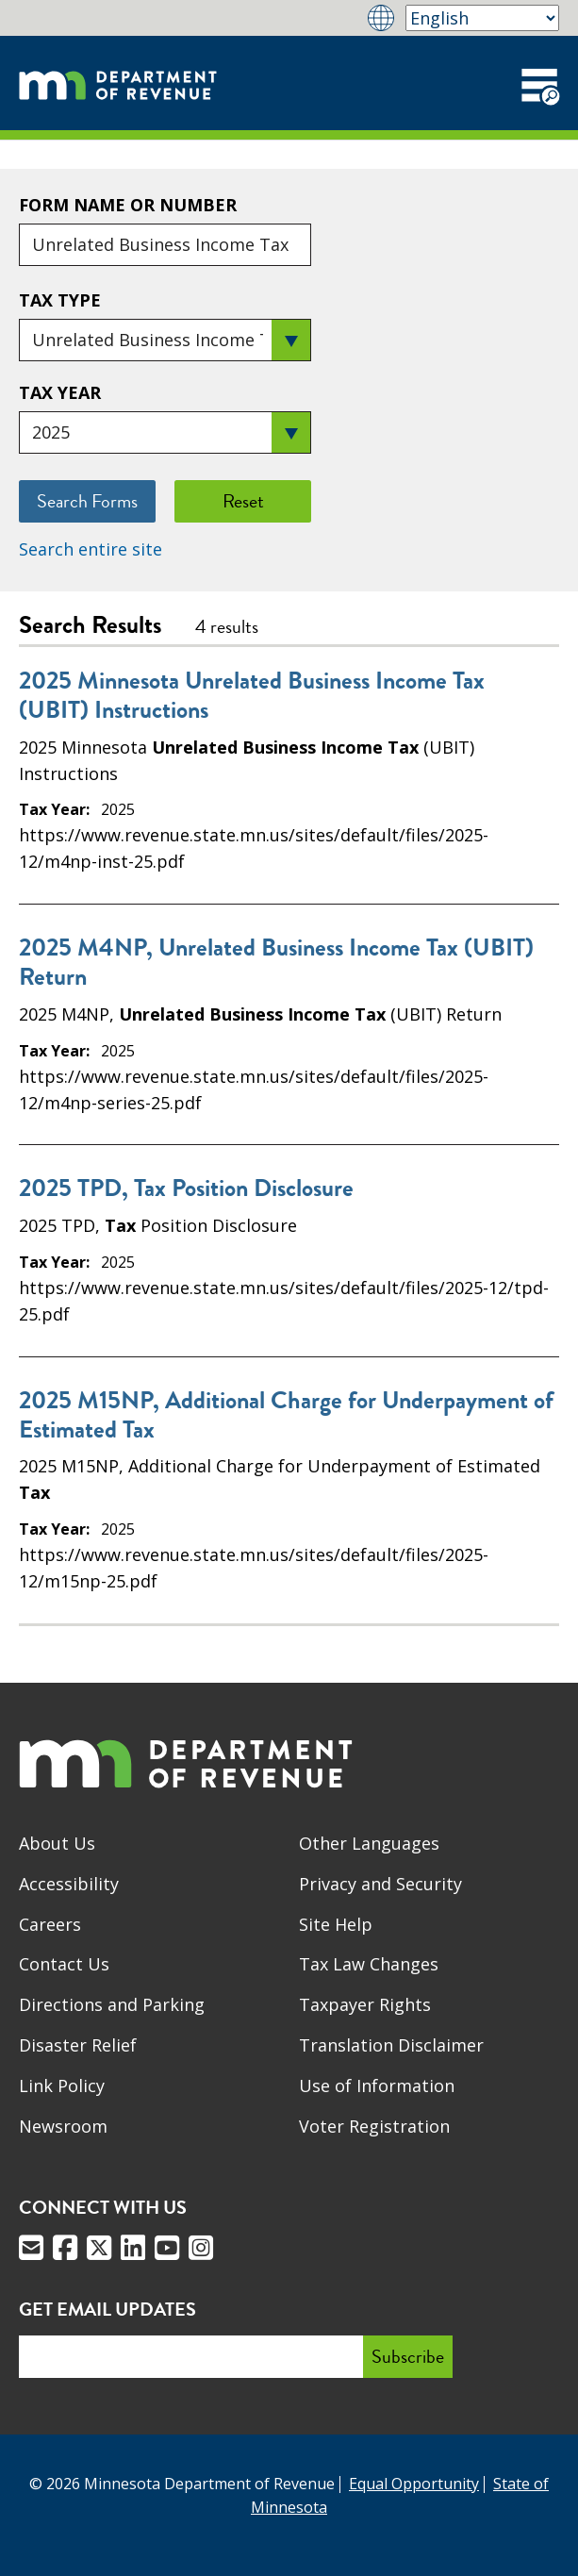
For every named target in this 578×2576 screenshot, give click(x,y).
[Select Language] (482, 18)
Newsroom (63, 2126)
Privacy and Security (380, 1883)
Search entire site (90, 549)
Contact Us (64, 1964)
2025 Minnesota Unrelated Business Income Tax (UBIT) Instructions (252, 695)
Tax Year (60, 392)
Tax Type (60, 300)
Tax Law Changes (368, 1964)
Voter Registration (374, 2126)
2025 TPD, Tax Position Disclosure (186, 1188)
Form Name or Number (128, 204)
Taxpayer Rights (365, 2004)
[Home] (118, 83)
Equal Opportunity (414, 2483)
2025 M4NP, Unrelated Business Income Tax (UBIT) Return (276, 962)
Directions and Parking (112, 2004)
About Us (57, 1843)
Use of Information (376, 2085)
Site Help (335, 1924)
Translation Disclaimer (391, 2045)
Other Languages (369, 1843)
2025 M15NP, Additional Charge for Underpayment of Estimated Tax (286, 1415)
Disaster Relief (78, 2045)
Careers (50, 1924)
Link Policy (62, 2085)
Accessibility (69, 1883)
